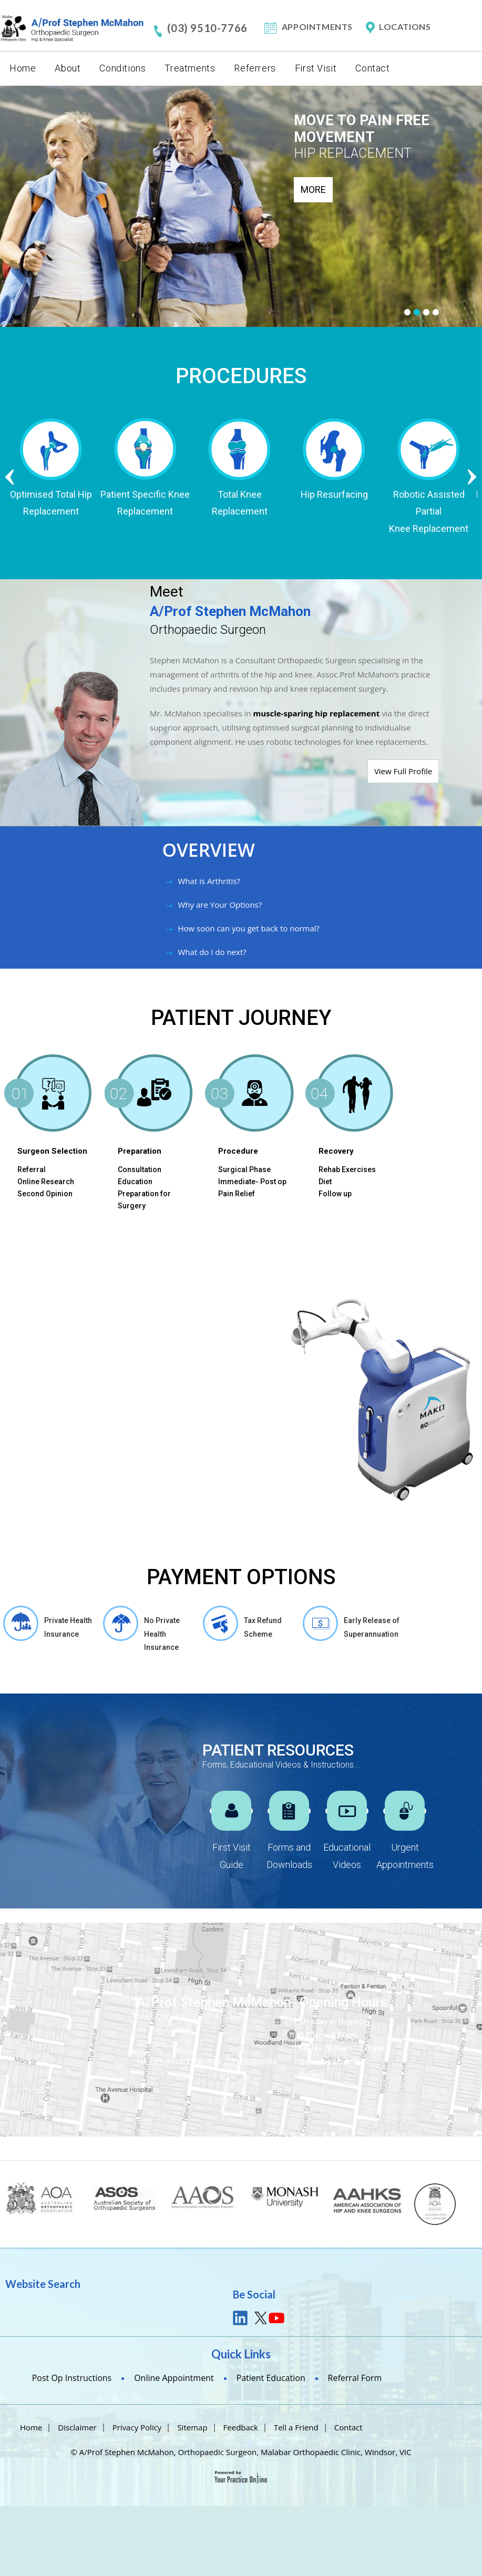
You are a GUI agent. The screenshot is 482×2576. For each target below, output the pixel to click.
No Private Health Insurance (162, 1633)
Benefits (40, 1418)
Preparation (139, 1151)
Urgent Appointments (405, 1856)
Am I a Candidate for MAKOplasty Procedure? (75, 1507)
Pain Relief (236, 1193)
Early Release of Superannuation (371, 1627)
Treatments (190, 68)
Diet (325, 1181)
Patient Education (271, 2378)
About (67, 68)
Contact (372, 68)
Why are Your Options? (220, 904)
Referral (31, 1169)
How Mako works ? (61, 1447)
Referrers (254, 68)
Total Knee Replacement (241, 503)
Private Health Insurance (68, 1627)
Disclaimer (77, 2427)
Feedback (240, 2427)
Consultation (139, 1169)
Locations (404, 27)
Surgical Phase (244, 1169)
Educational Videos (347, 1856)
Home (22, 68)
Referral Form (355, 2378)
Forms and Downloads (289, 1856)
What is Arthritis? (209, 881)
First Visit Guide (231, 1856)
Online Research (45, 1181)
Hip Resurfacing (335, 494)
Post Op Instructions (72, 2378)
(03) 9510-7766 (207, 28)
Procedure (238, 1151)
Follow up (335, 1193)
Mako (68, 1291)
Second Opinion (45, 1193)
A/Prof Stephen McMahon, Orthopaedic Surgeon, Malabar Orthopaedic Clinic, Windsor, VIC (245, 2452)
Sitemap (192, 2427)
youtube (276, 2318)
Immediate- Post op (252, 1181)
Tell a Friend (296, 2427)
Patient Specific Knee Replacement (146, 503)
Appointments (317, 27)
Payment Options (241, 1577)
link (241, 2318)
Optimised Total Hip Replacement (52, 503)
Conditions (122, 68)
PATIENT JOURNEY (241, 1017)
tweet (258, 2318)
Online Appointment (173, 2378)
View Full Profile (403, 771)
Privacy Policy (137, 2427)
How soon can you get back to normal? (249, 928)
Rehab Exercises (347, 1169)
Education (135, 1181)
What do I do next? (212, 952)
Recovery (336, 1151)
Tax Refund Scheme (263, 1627)
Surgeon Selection (52, 1151)
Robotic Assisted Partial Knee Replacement (430, 511)
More (313, 189)
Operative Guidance (63, 1476)
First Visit (316, 68)
